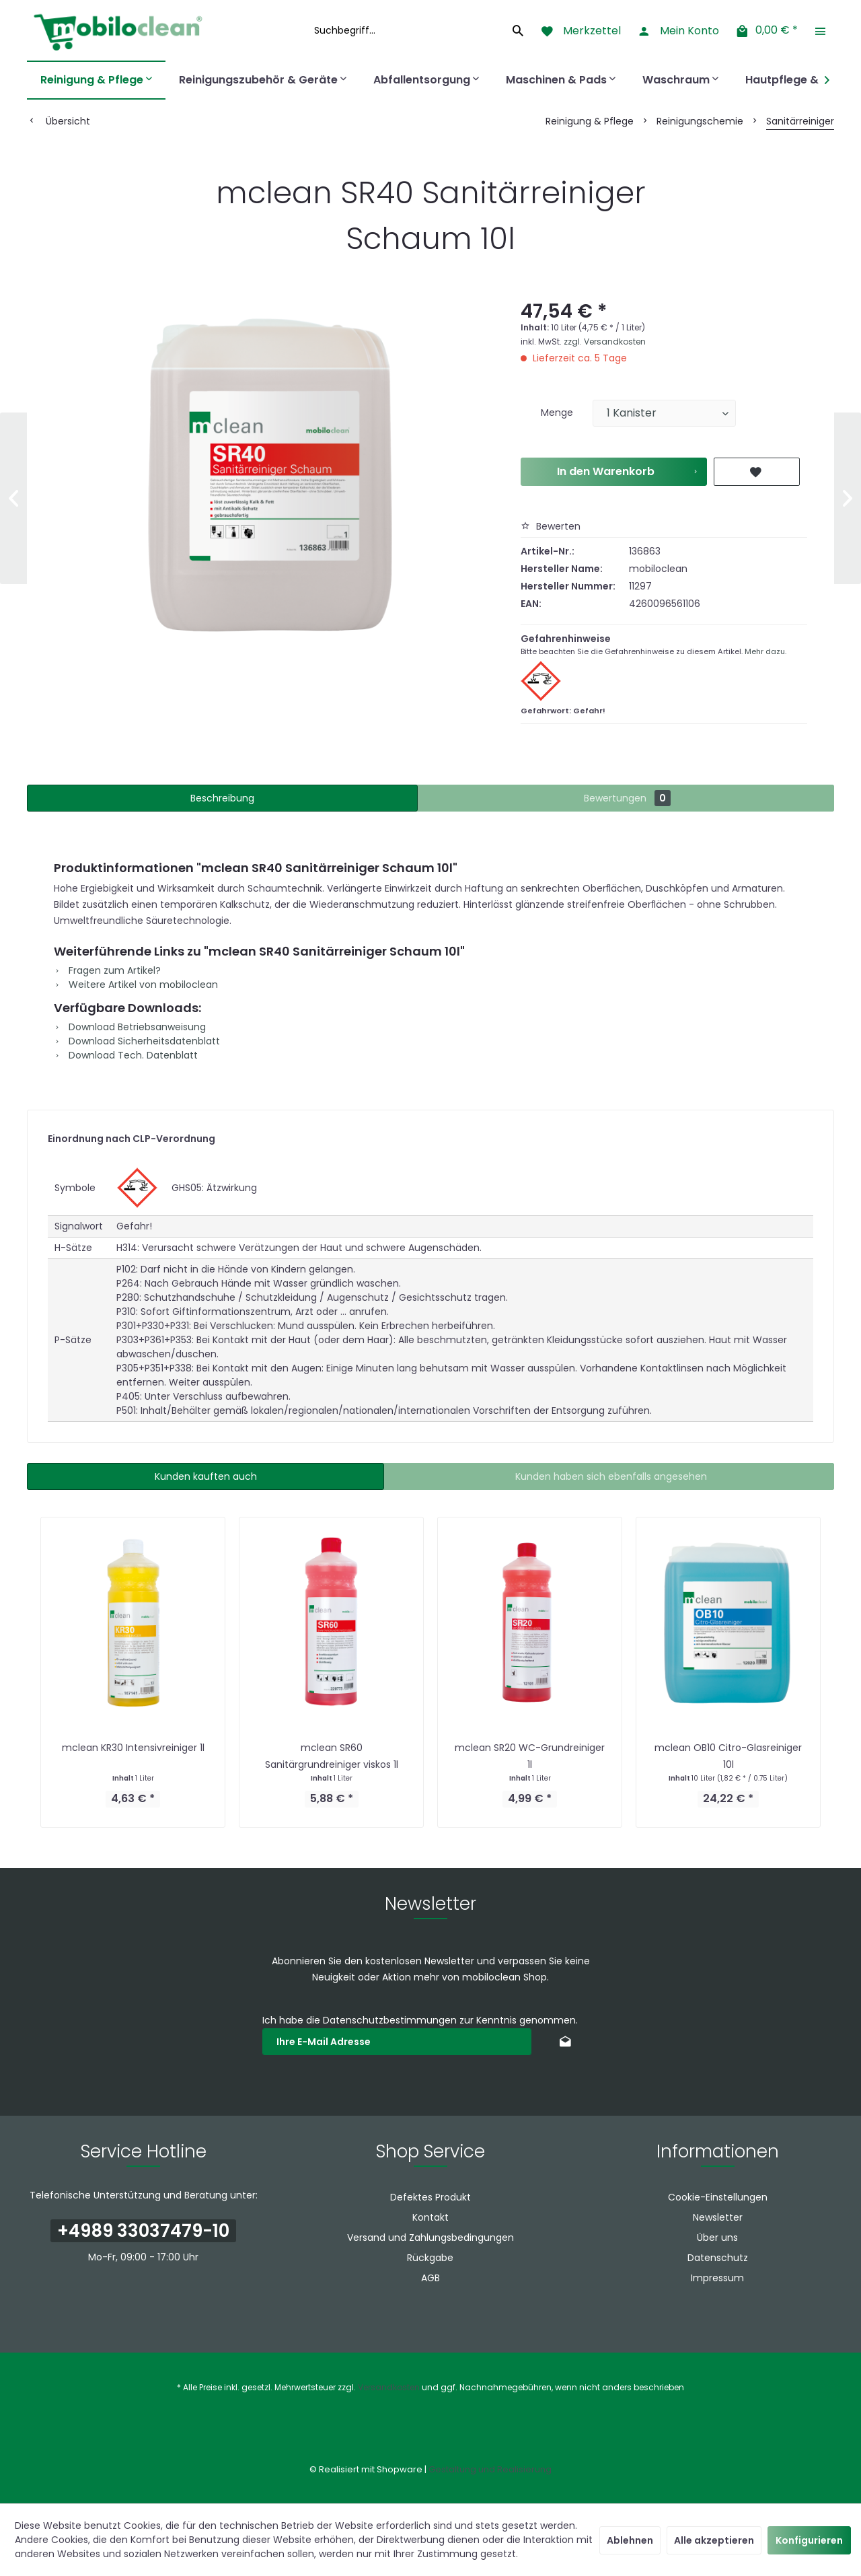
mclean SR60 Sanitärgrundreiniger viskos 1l (331, 1756)
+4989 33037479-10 (143, 2230)
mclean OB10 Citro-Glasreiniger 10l (728, 1756)
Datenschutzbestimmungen (390, 2020)
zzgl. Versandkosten (605, 341)
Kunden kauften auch (206, 1476)
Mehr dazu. (765, 651)
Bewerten (551, 526)
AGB (430, 2278)
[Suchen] (518, 30)
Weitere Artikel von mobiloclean (136, 984)
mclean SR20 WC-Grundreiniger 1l (530, 1756)
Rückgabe (430, 2257)
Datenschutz (717, 2257)
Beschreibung (222, 798)
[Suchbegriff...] (417, 30)
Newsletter (718, 2217)
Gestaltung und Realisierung (490, 2469)
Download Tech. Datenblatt (126, 1055)
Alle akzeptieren (714, 2540)
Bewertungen (627, 798)
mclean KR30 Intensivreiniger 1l (133, 1747)
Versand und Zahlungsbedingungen (430, 2237)
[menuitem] (417, 30)
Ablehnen (630, 2540)
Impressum (717, 2278)
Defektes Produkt (430, 2197)
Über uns (717, 2237)
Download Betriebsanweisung (130, 1027)
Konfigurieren (809, 2540)
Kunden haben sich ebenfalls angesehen (611, 1476)
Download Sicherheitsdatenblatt (137, 1041)
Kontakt (430, 2217)
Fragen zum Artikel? (107, 970)
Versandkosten (389, 2387)
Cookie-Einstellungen (718, 2197)
